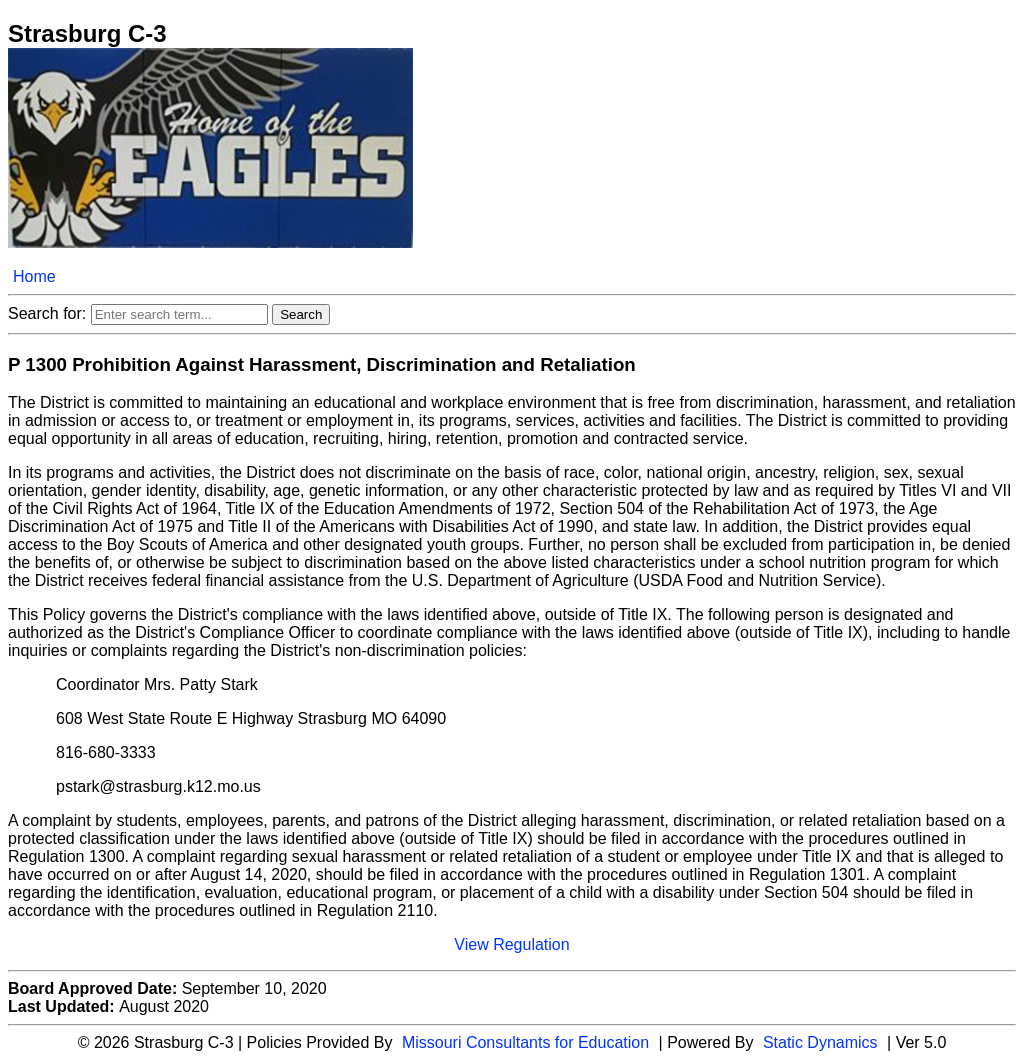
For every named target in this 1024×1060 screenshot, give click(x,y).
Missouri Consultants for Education (525, 1042)
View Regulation (511, 944)
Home (34, 276)
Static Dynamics (820, 1042)
